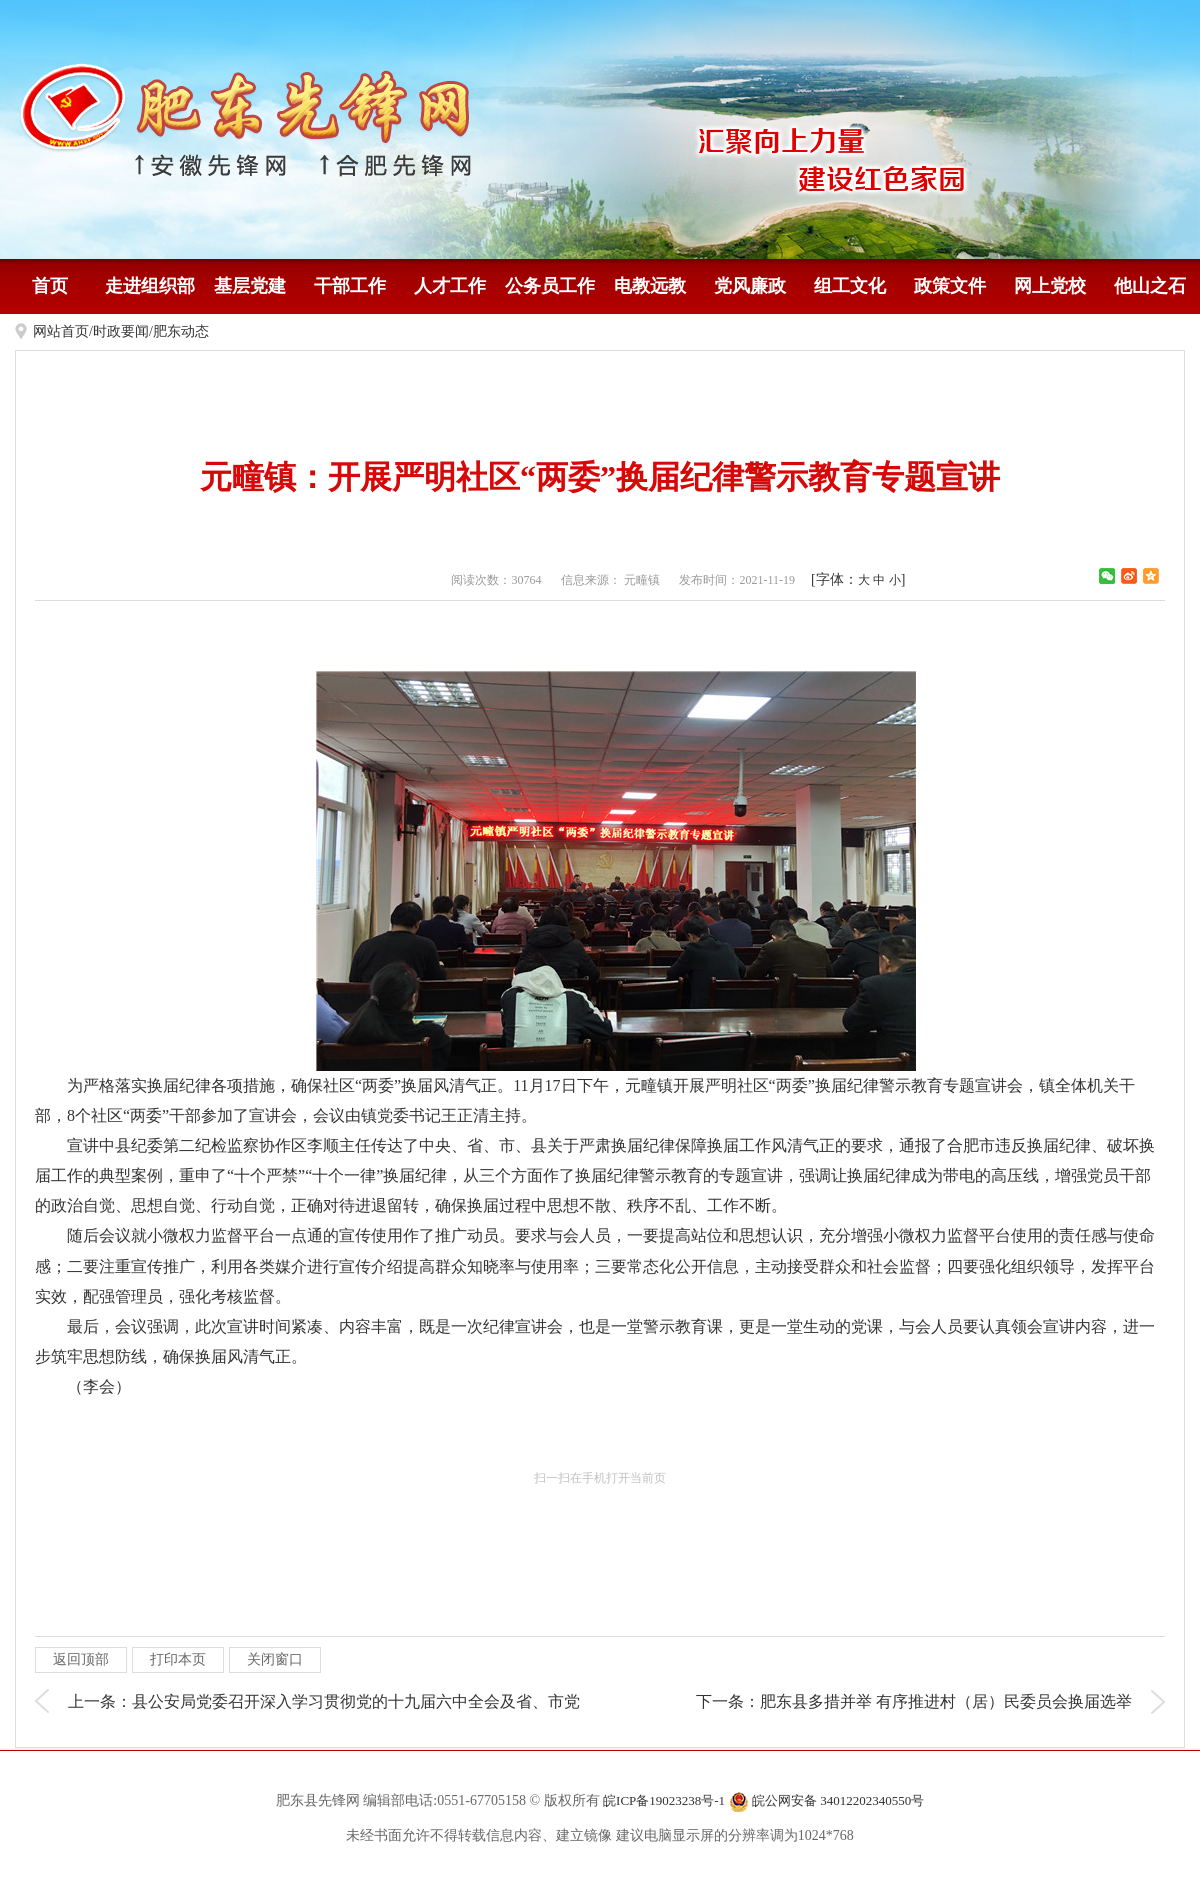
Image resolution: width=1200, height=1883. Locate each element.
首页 (50, 286)
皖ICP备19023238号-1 (664, 1800)
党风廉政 (750, 286)
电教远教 (650, 286)
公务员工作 (550, 286)
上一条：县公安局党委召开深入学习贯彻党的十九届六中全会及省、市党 (324, 1701)
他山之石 (1150, 286)
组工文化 (850, 286)
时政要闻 (121, 331)
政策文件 (950, 286)
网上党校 (1050, 286)
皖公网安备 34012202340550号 (827, 1802)
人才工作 (450, 286)
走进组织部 (150, 286)
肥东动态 (181, 331)
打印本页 (178, 1659)
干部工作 (350, 286)
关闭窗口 (275, 1659)
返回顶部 (81, 1659)
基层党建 (250, 286)
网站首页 (61, 331)
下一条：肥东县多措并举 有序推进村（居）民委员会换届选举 (914, 1701)
